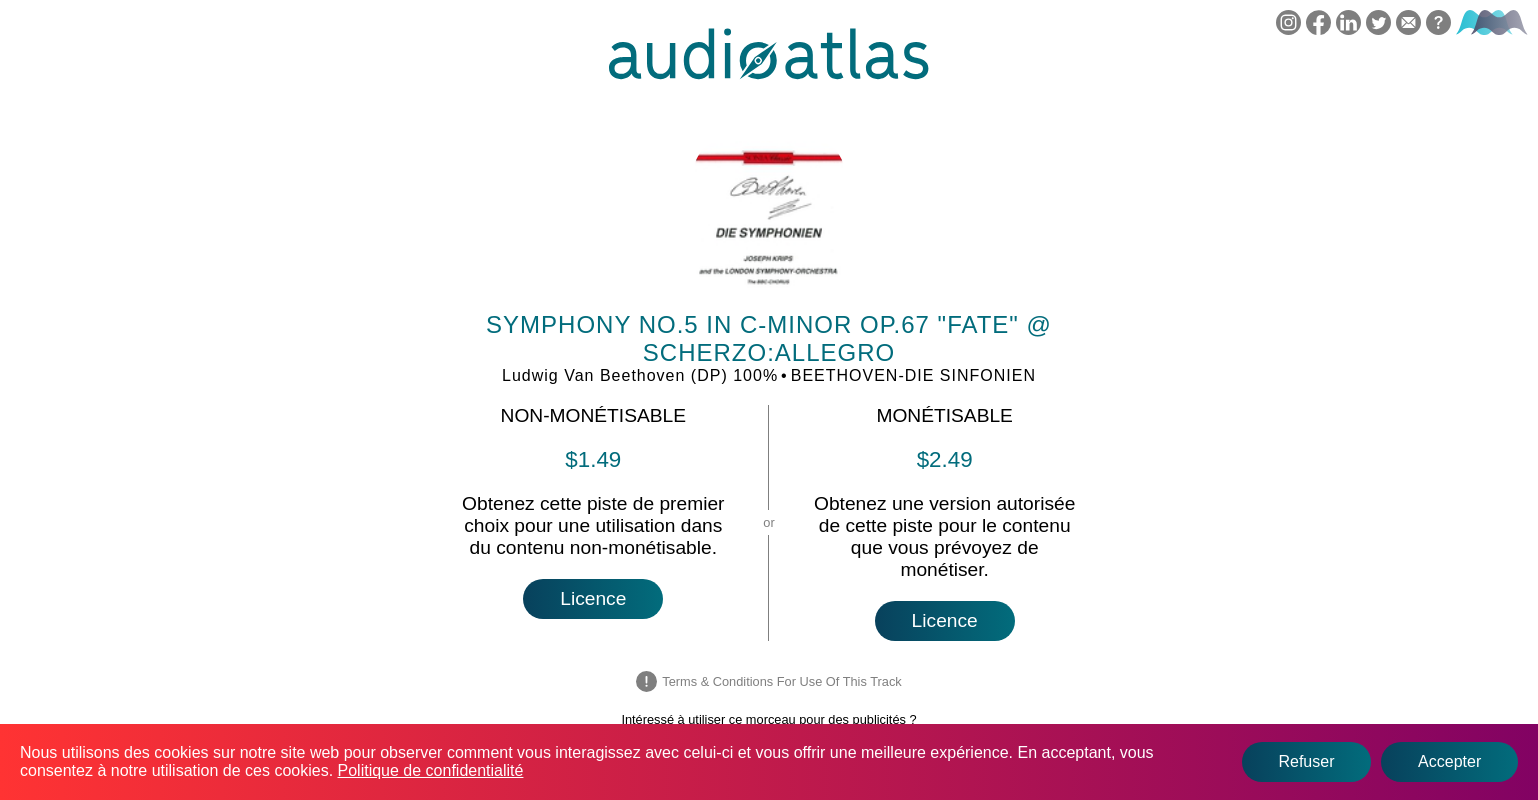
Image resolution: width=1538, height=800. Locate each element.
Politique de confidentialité (431, 770)
